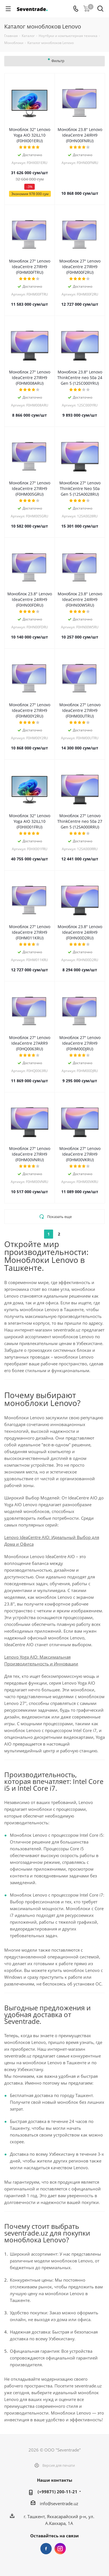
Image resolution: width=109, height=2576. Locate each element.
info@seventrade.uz (59, 2503)
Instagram (60, 2548)
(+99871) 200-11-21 (57, 2491)
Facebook (46, 2548)
